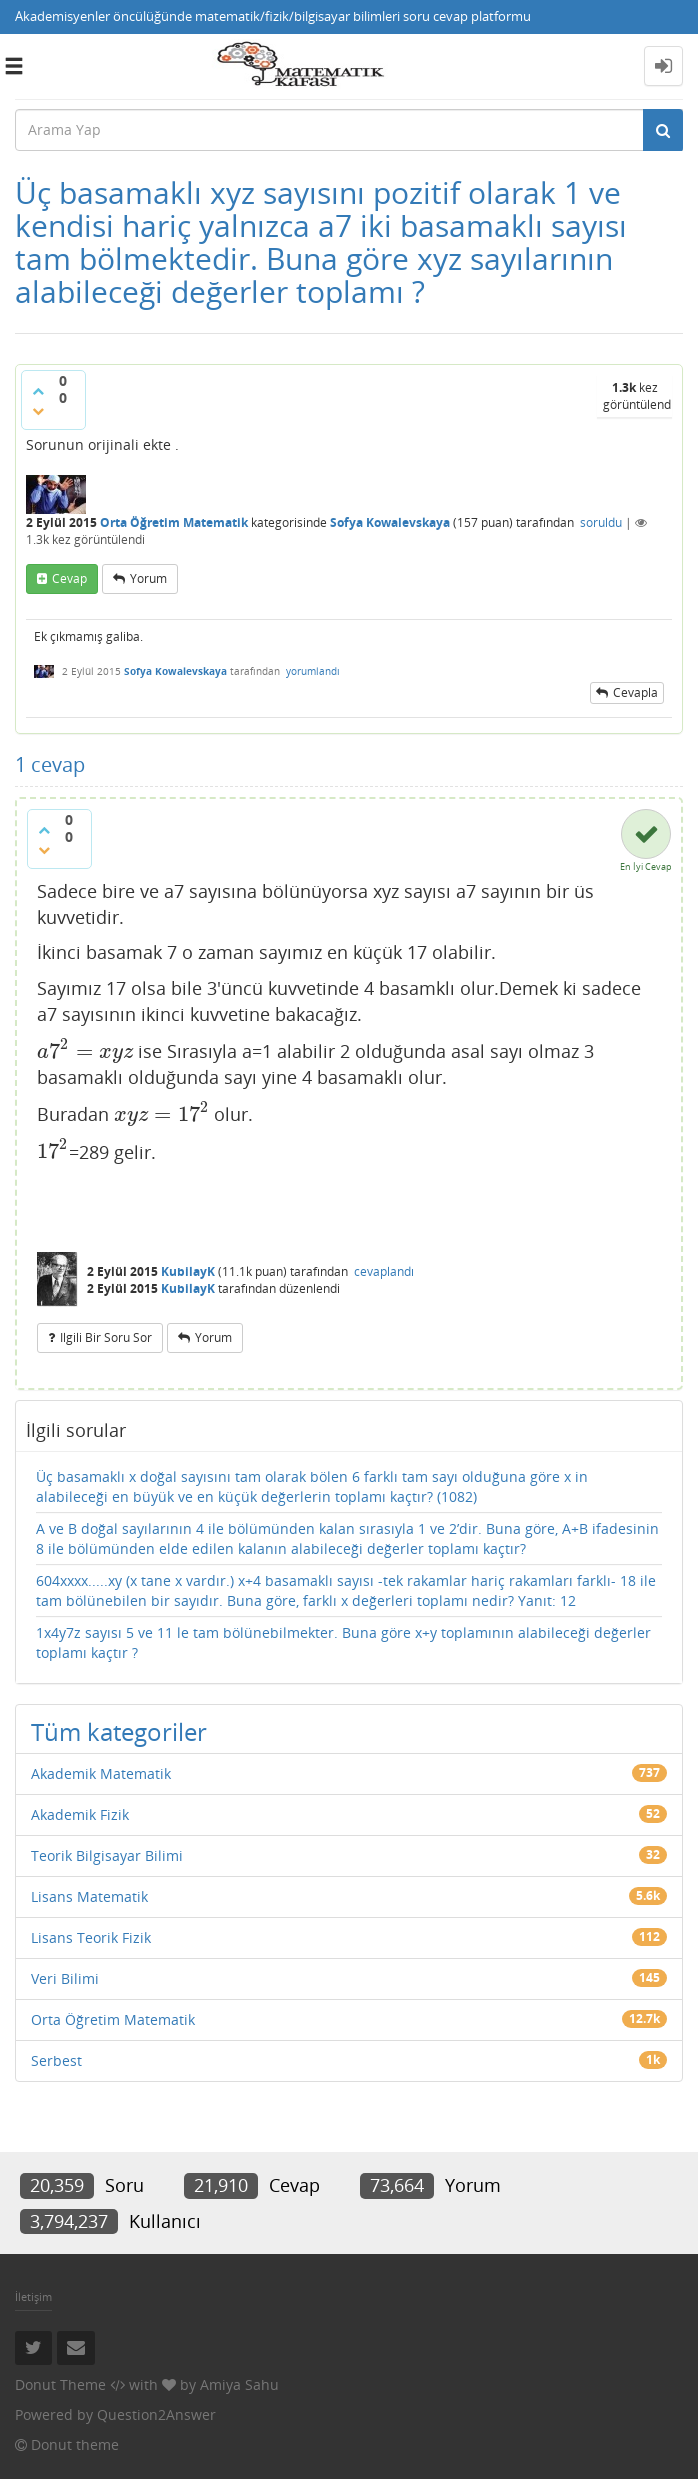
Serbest (56, 2060)
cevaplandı (384, 1271)
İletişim (33, 2296)
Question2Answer (156, 2414)
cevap (69, 578)
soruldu (601, 522)
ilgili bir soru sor (106, 1337)
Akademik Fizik (80, 1814)
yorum (148, 578)
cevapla (635, 692)
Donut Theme (60, 2384)
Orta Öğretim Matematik (174, 522)
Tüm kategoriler (119, 1731)
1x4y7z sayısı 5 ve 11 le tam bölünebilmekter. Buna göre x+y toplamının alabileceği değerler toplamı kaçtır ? (343, 1642)
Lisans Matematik (89, 1896)
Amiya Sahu (239, 2384)
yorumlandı (313, 671)
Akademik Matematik (101, 1773)
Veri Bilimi (65, 1978)
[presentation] (85, 1051)
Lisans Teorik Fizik (91, 1937)
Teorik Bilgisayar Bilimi (107, 1855)
